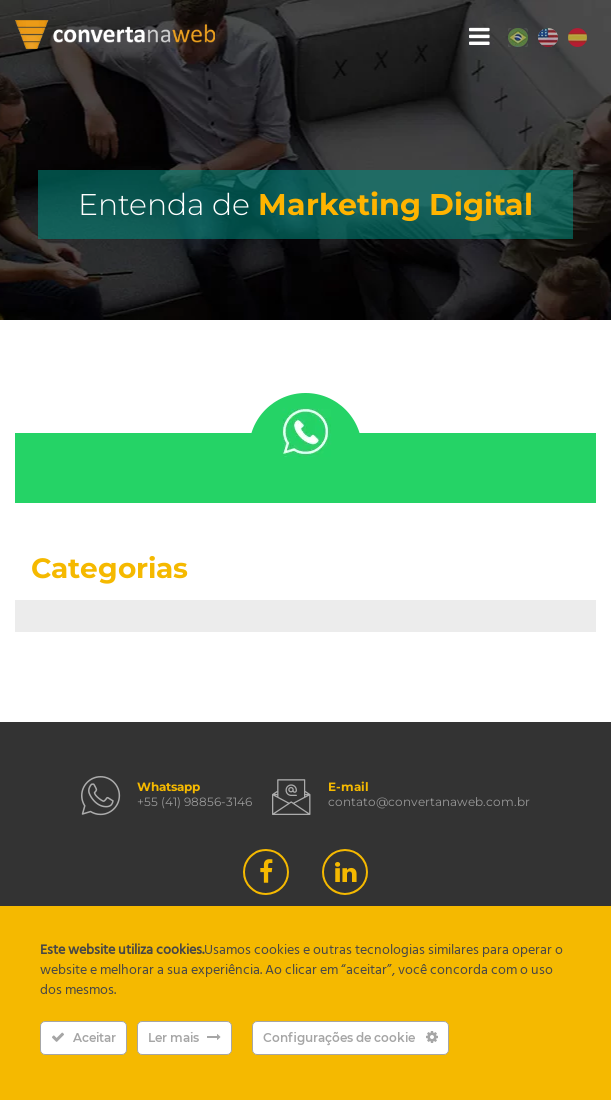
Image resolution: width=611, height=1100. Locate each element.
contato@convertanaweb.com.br (429, 801)
